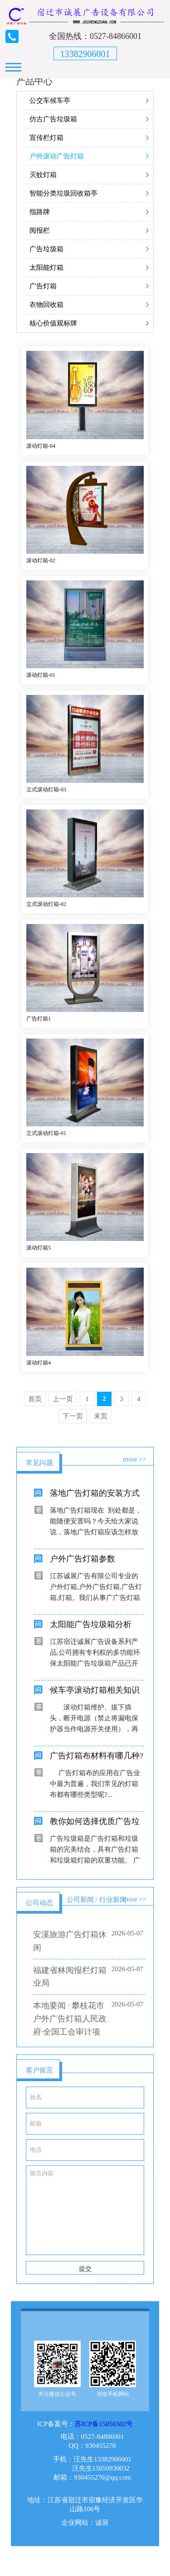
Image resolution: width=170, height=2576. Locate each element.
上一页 (63, 1399)
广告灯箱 (43, 286)
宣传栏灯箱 (46, 137)
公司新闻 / (82, 1899)
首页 (35, 1399)
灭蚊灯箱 (43, 174)
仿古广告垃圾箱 (53, 119)
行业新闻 (112, 1899)
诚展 (102, 2538)
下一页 (73, 1416)
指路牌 (39, 211)
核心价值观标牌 (53, 323)
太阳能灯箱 (46, 267)
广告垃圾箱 (46, 249)
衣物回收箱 (46, 304)
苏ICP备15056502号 (104, 2440)
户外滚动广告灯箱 (56, 156)
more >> (135, 1459)
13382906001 (85, 54)
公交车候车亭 (49, 100)
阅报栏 (39, 230)
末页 (100, 1416)
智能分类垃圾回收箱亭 (63, 193)
